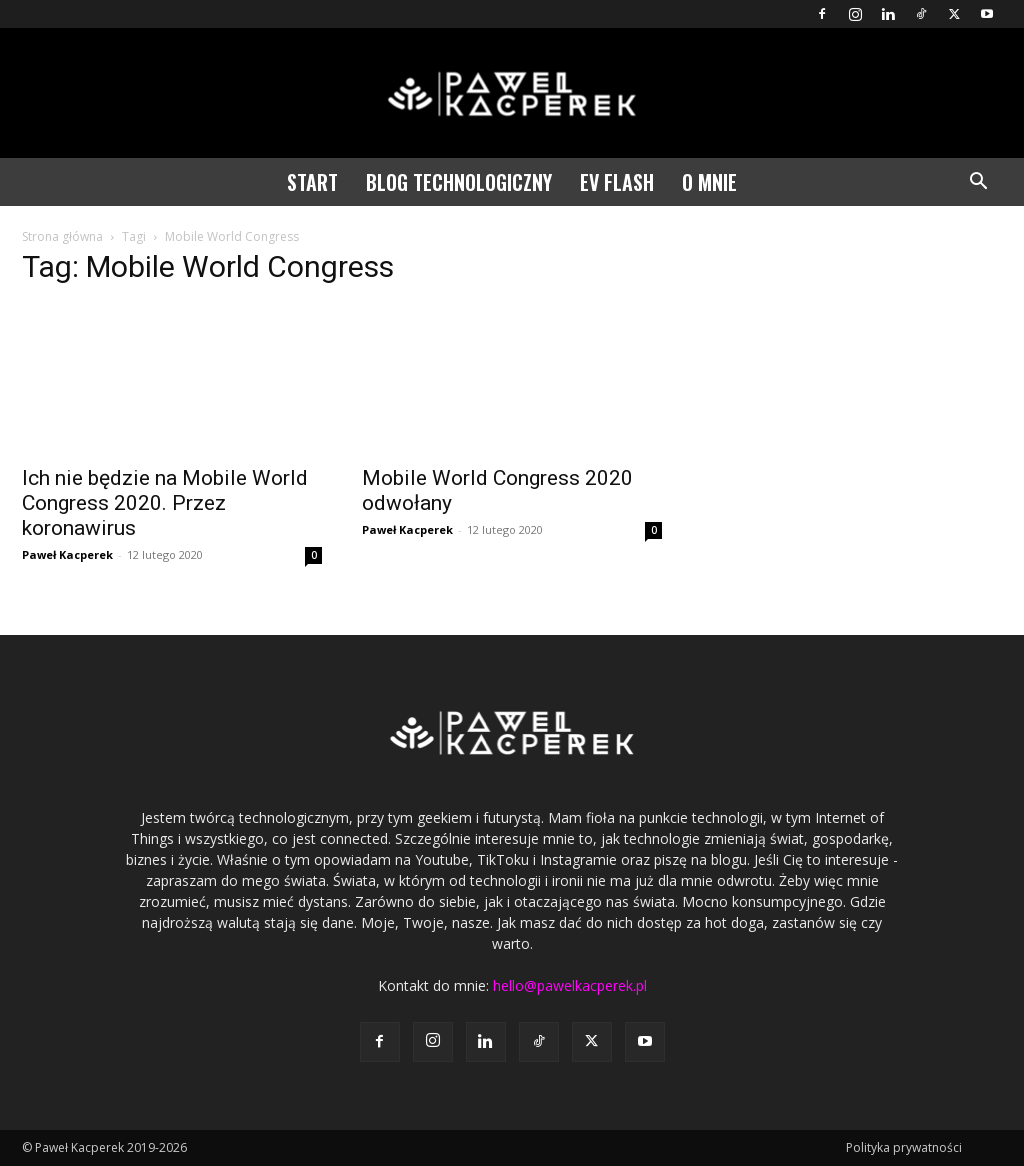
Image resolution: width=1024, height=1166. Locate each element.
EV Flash (617, 182)
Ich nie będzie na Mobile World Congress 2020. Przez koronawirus (165, 503)
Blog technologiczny (459, 182)
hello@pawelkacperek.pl (570, 985)
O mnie (709, 182)
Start (312, 182)
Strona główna (62, 236)
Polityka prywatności (904, 1147)
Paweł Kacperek (67, 554)
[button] (978, 183)
